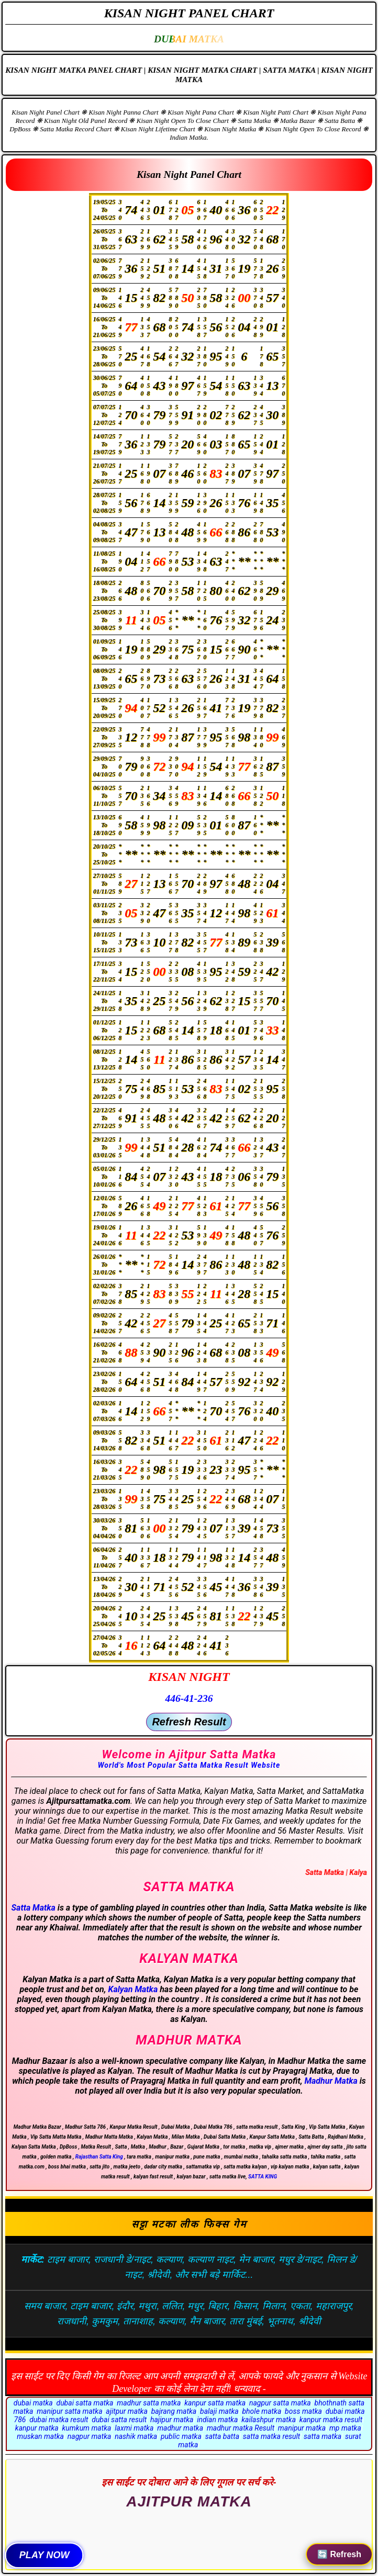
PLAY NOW (44, 2554)
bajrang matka (174, 2411)
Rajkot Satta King (189, 2515)
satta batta (222, 2436)
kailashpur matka (268, 2419)
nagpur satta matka (280, 2403)
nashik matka (136, 2436)
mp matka (345, 2428)
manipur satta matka (69, 2411)
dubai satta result (119, 2419)
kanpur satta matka (215, 2403)
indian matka (217, 2419)
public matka (181, 2436)
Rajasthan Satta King (99, 2157)
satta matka (322, 2436)
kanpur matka (37, 2428)
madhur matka (180, 2428)
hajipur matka (172, 2419)
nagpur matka (90, 2436)
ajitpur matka (127, 2411)
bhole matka (261, 2411)
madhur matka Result (240, 2428)
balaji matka (219, 2411)
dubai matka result (58, 2419)
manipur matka (302, 2428)
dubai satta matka (84, 2403)
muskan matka (40, 2436)
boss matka (303, 2411)
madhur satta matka (149, 2403)
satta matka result (271, 2436)
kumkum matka (86, 2428)
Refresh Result (189, 1721)
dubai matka (33, 2403)
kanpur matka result (330, 2419)
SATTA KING (262, 2176)
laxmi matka (134, 2428)
